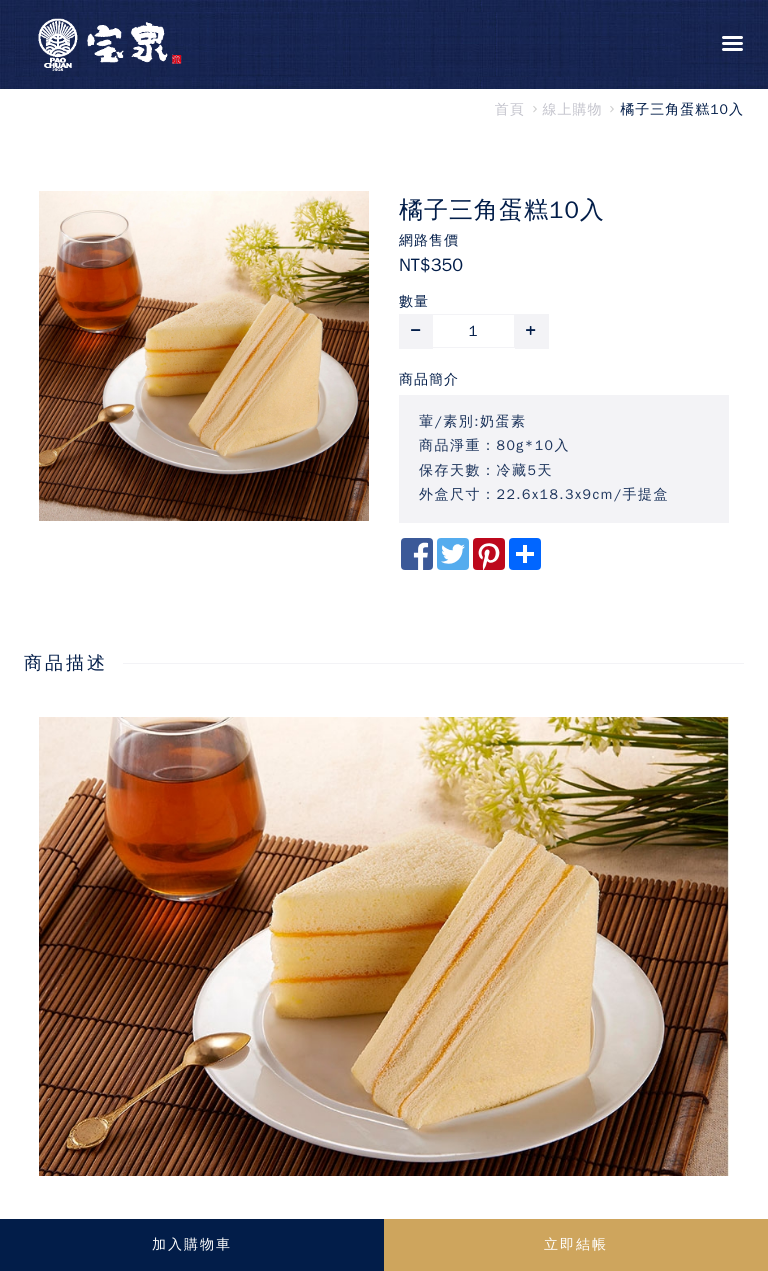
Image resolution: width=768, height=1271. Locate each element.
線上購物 (573, 109)
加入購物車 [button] (192, 1244)
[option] (204, 356)
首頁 (510, 109)
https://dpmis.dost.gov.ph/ (143, 1197)
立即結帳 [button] (576, 1244)
